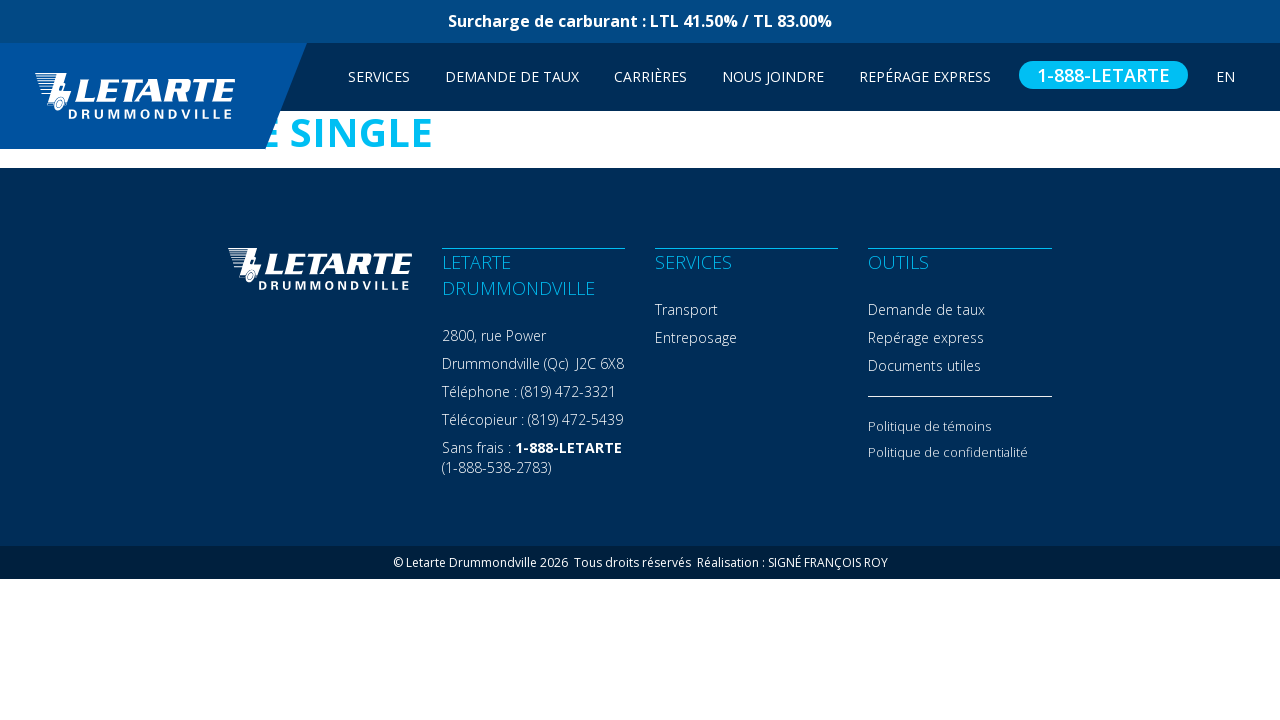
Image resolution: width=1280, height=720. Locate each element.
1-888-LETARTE (1103, 75)
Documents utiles (924, 365)
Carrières (650, 76)
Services (379, 76)
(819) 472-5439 (575, 419)
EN (1225, 76)
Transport (686, 309)
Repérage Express (925, 76)
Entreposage (696, 337)
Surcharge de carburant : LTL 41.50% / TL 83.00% (640, 21)
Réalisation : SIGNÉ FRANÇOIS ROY (792, 562)
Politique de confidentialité (948, 452)
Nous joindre (773, 76)
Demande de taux (512, 76)
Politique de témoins (929, 426)
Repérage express (926, 337)
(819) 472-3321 (568, 391)
